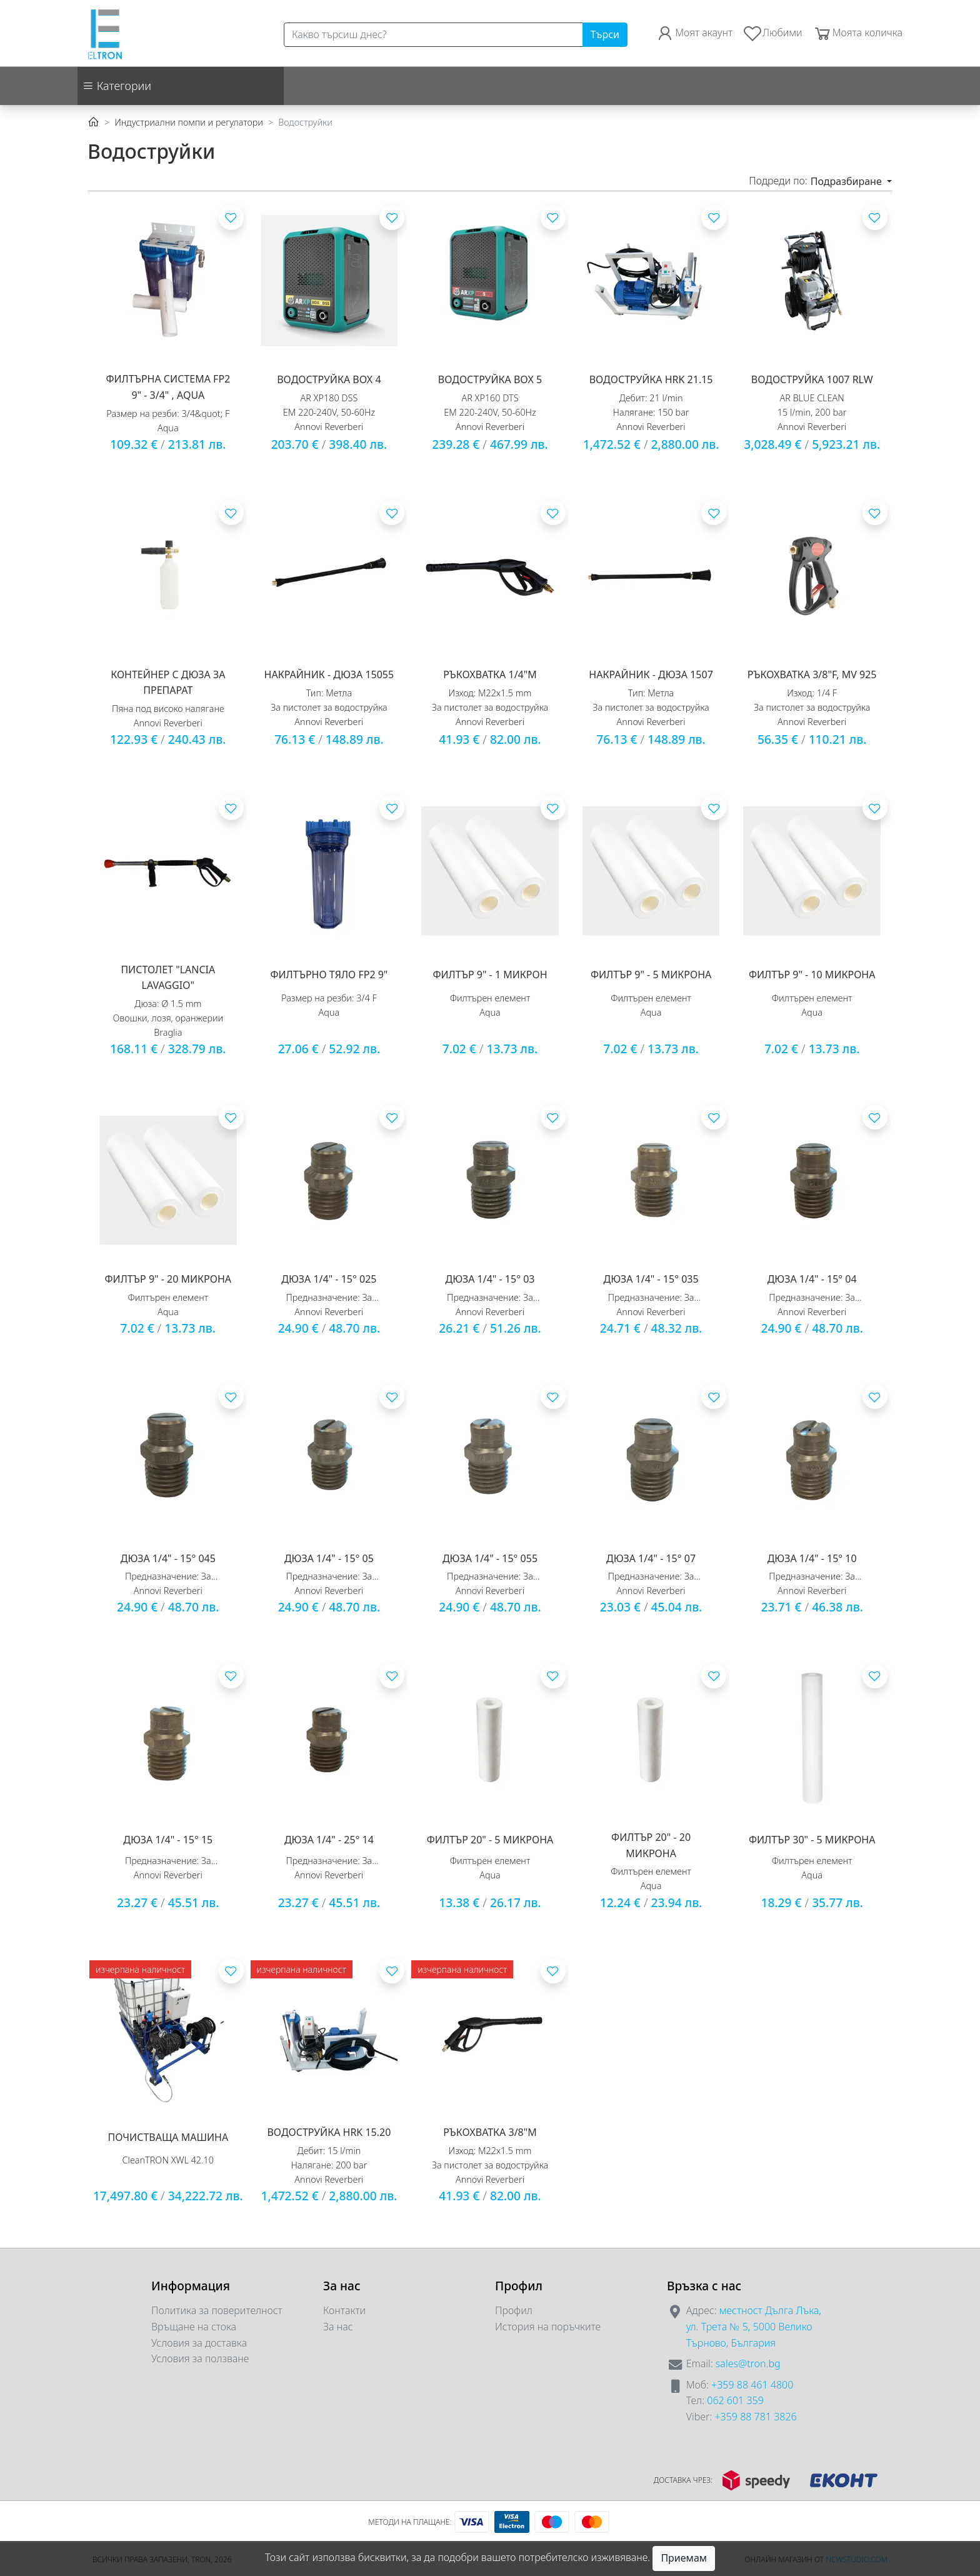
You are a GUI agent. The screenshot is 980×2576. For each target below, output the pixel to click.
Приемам (684, 2558)
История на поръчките (548, 2326)
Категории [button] (116, 85)
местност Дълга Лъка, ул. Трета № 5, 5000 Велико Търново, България (753, 2326)
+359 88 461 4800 (752, 2385)
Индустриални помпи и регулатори (188, 122)
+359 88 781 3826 (755, 2416)
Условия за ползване (200, 2358)
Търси (605, 34)
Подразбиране (847, 181)
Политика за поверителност (216, 2310)
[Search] (433, 35)
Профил (513, 2310)
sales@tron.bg (748, 2363)
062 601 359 (735, 2400)
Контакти (344, 2310)
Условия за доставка (199, 2343)
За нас (338, 2326)
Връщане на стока (193, 2326)
